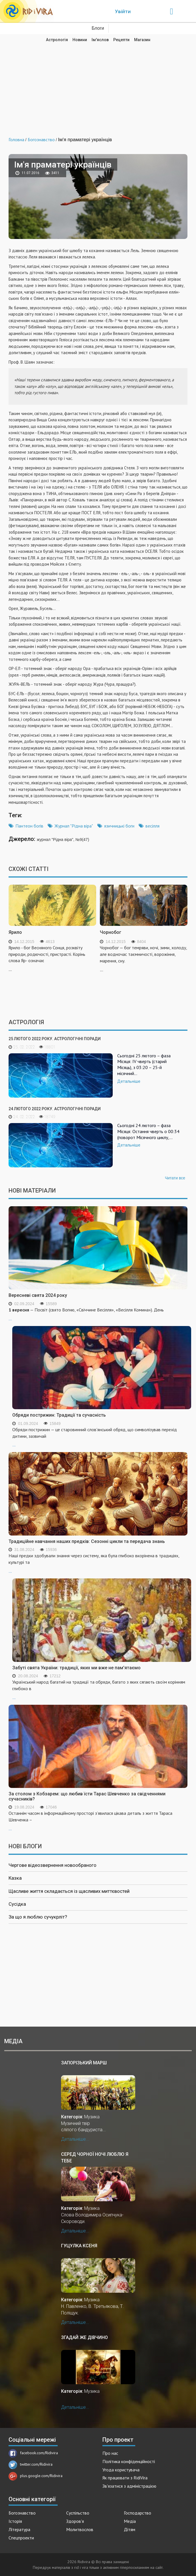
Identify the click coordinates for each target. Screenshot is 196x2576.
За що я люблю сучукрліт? (38, 1917)
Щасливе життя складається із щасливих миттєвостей (69, 1891)
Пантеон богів (29, 826)
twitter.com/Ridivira (30, 2464)
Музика (92, 2117)
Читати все (175, 1178)
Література (19, 2529)
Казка (15, 1878)
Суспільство (77, 2513)
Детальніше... (75, 2139)
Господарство (137, 2513)
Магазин (142, 39)
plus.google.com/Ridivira (35, 2475)
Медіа (130, 2521)
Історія (15, 2521)
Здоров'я (75, 2521)
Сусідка (17, 1904)
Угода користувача (121, 2470)
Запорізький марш (84, 2062)
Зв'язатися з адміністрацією (129, 2486)
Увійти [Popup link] (123, 11)
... (101, 1436)
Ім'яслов (100, 39)
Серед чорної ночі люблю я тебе (94, 2157)
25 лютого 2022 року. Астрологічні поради (55, 1038)
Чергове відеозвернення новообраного (52, 1865)
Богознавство (22, 2513)
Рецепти (121, 39)
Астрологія (57, 39)
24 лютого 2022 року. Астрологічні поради (55, 1108)
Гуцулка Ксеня (79, 2245)
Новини (79, 39)
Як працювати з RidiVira (124, 2478)
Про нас (110, 2453)
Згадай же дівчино (84, 2337)
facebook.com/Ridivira (33, 2452)
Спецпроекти (21, 2538)
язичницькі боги (119, 826)
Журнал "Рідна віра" (73, 826)
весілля (152, 826)
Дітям (129, 2529)
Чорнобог (110, 932)
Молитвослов (79, 2529)
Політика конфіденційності (128, 2461)
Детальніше (128, 1081)
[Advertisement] (98, 85)
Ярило (15, 932)
